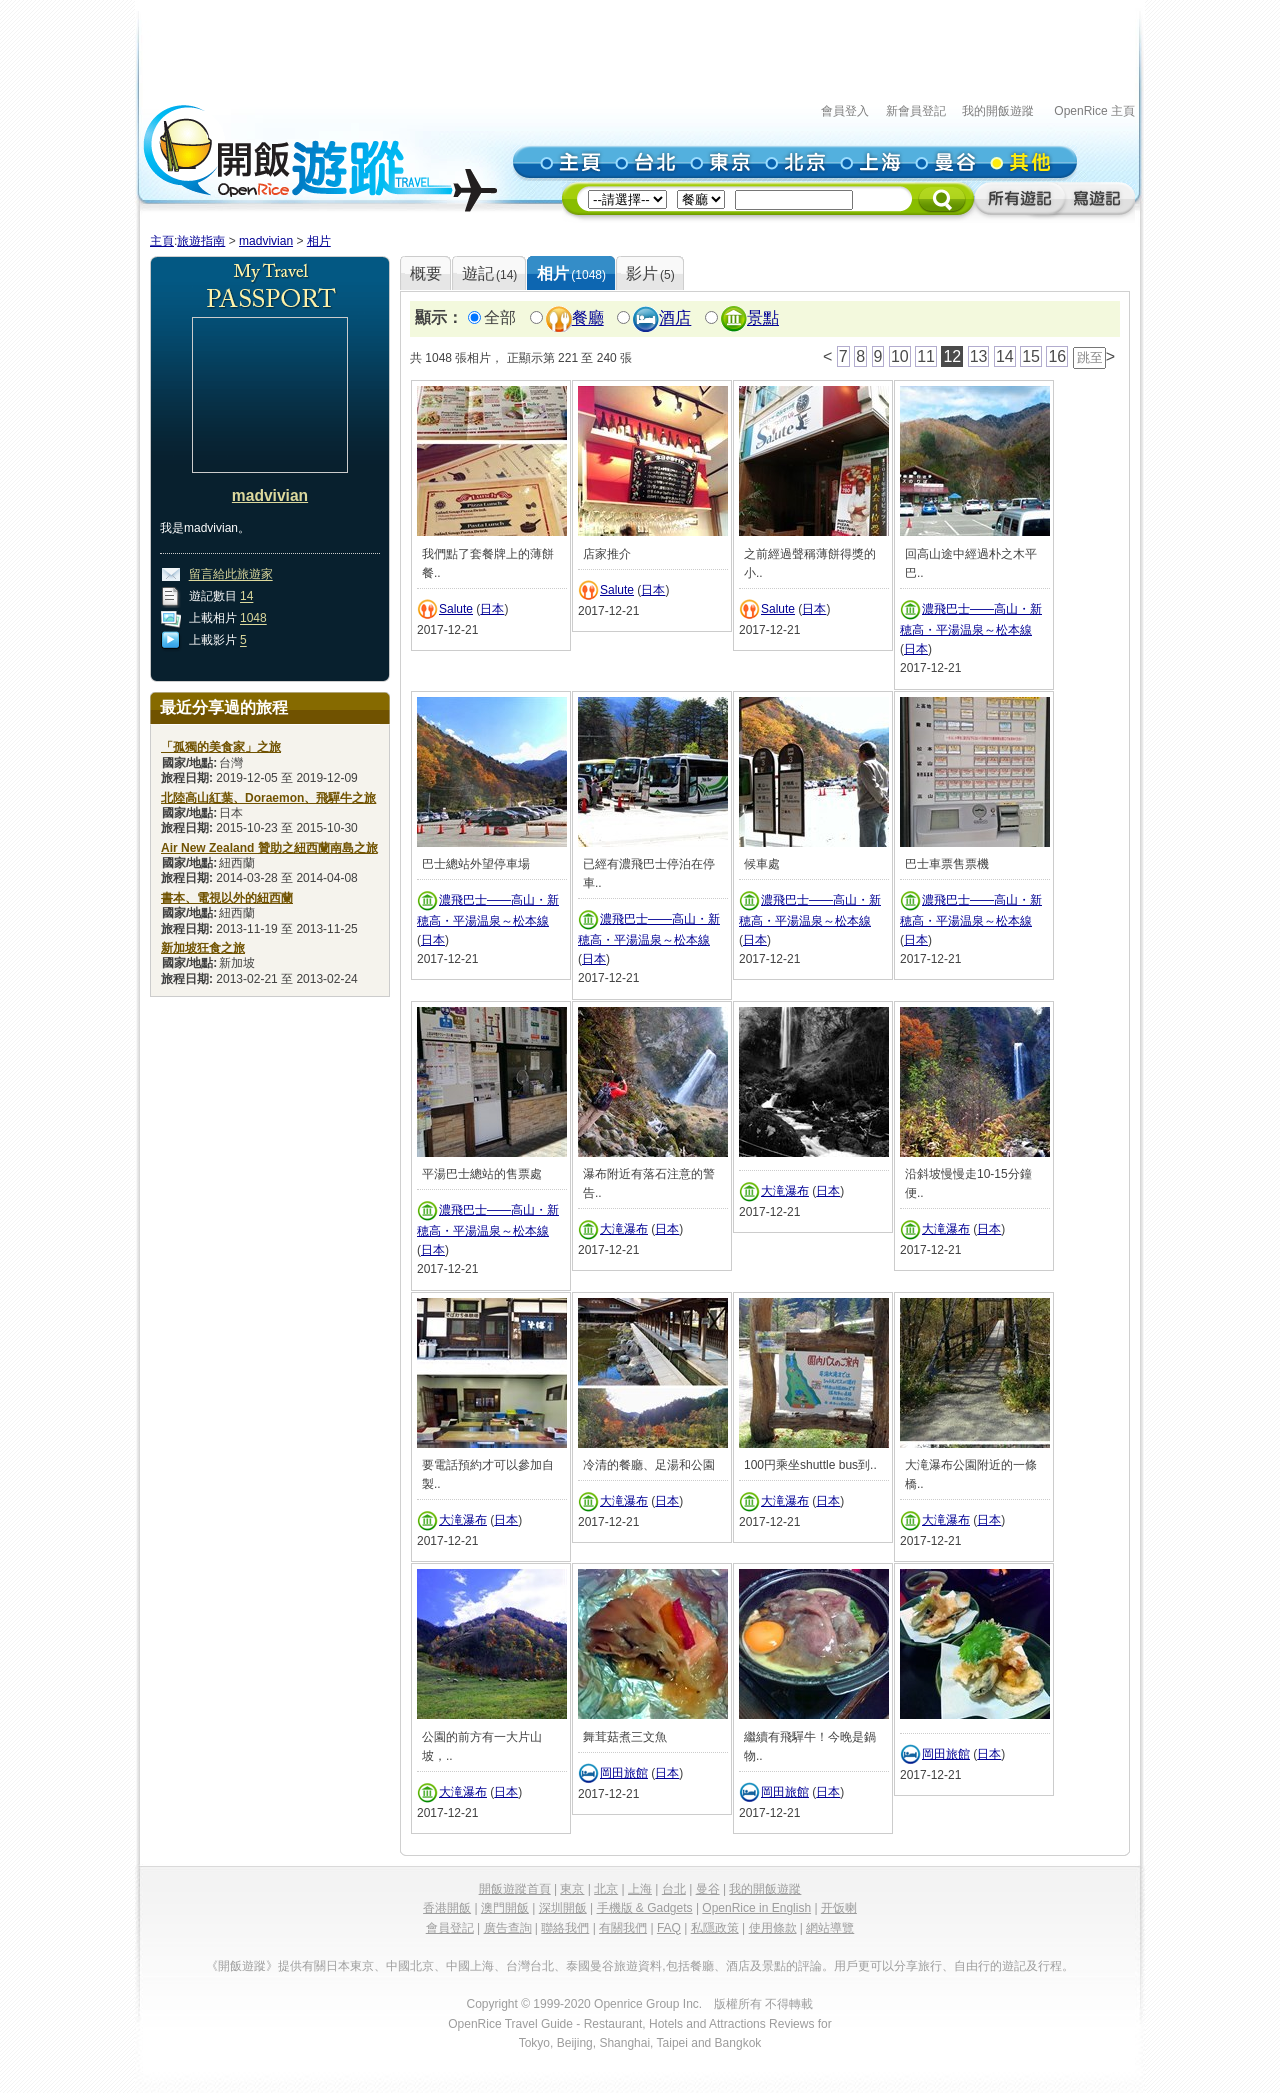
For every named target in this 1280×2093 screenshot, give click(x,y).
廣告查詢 (508, 1928)
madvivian (266, 241)
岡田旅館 (624, 1773)
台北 (674, 1889)
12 (952, 356)
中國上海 (470, 1966)
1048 (253, 619)
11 (926, 356)
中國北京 (410, 1966)
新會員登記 (916, 111)
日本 (492, 609)
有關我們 (623, 1928)
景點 (763, 318)
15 (1031, 356)
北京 (606, 1889)
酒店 (675, 318)
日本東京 (350, 1966)
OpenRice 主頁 (1094, 111)
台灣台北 (530, 1966)
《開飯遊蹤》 (242, 1966)
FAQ (669, 1928)
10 (900, 356)
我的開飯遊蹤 (998, 111)
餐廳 (588, 318)
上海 (640, 1889)
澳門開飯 (505, 1908)
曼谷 (708, 1889)
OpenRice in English (756, 1908)
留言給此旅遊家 (231, 575)
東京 (572, 1889)
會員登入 (845, 111)
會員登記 (450, 1928)
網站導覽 (830, 1928)
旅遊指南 (201, 241)
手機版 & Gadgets (645, 1908)
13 (979, 356)
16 (1057, 356)
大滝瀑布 (624, 1229)
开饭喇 (839, 1908)
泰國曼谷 (590, 1966)
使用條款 (773, 1928)
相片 (319, 241)
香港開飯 (447, 1908)
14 (246, 597)
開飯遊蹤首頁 (515, 1889)
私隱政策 (715, 1928)
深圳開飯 (563, 1908)
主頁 (162, 241)
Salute (456, 609)
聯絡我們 (565, 1928)
